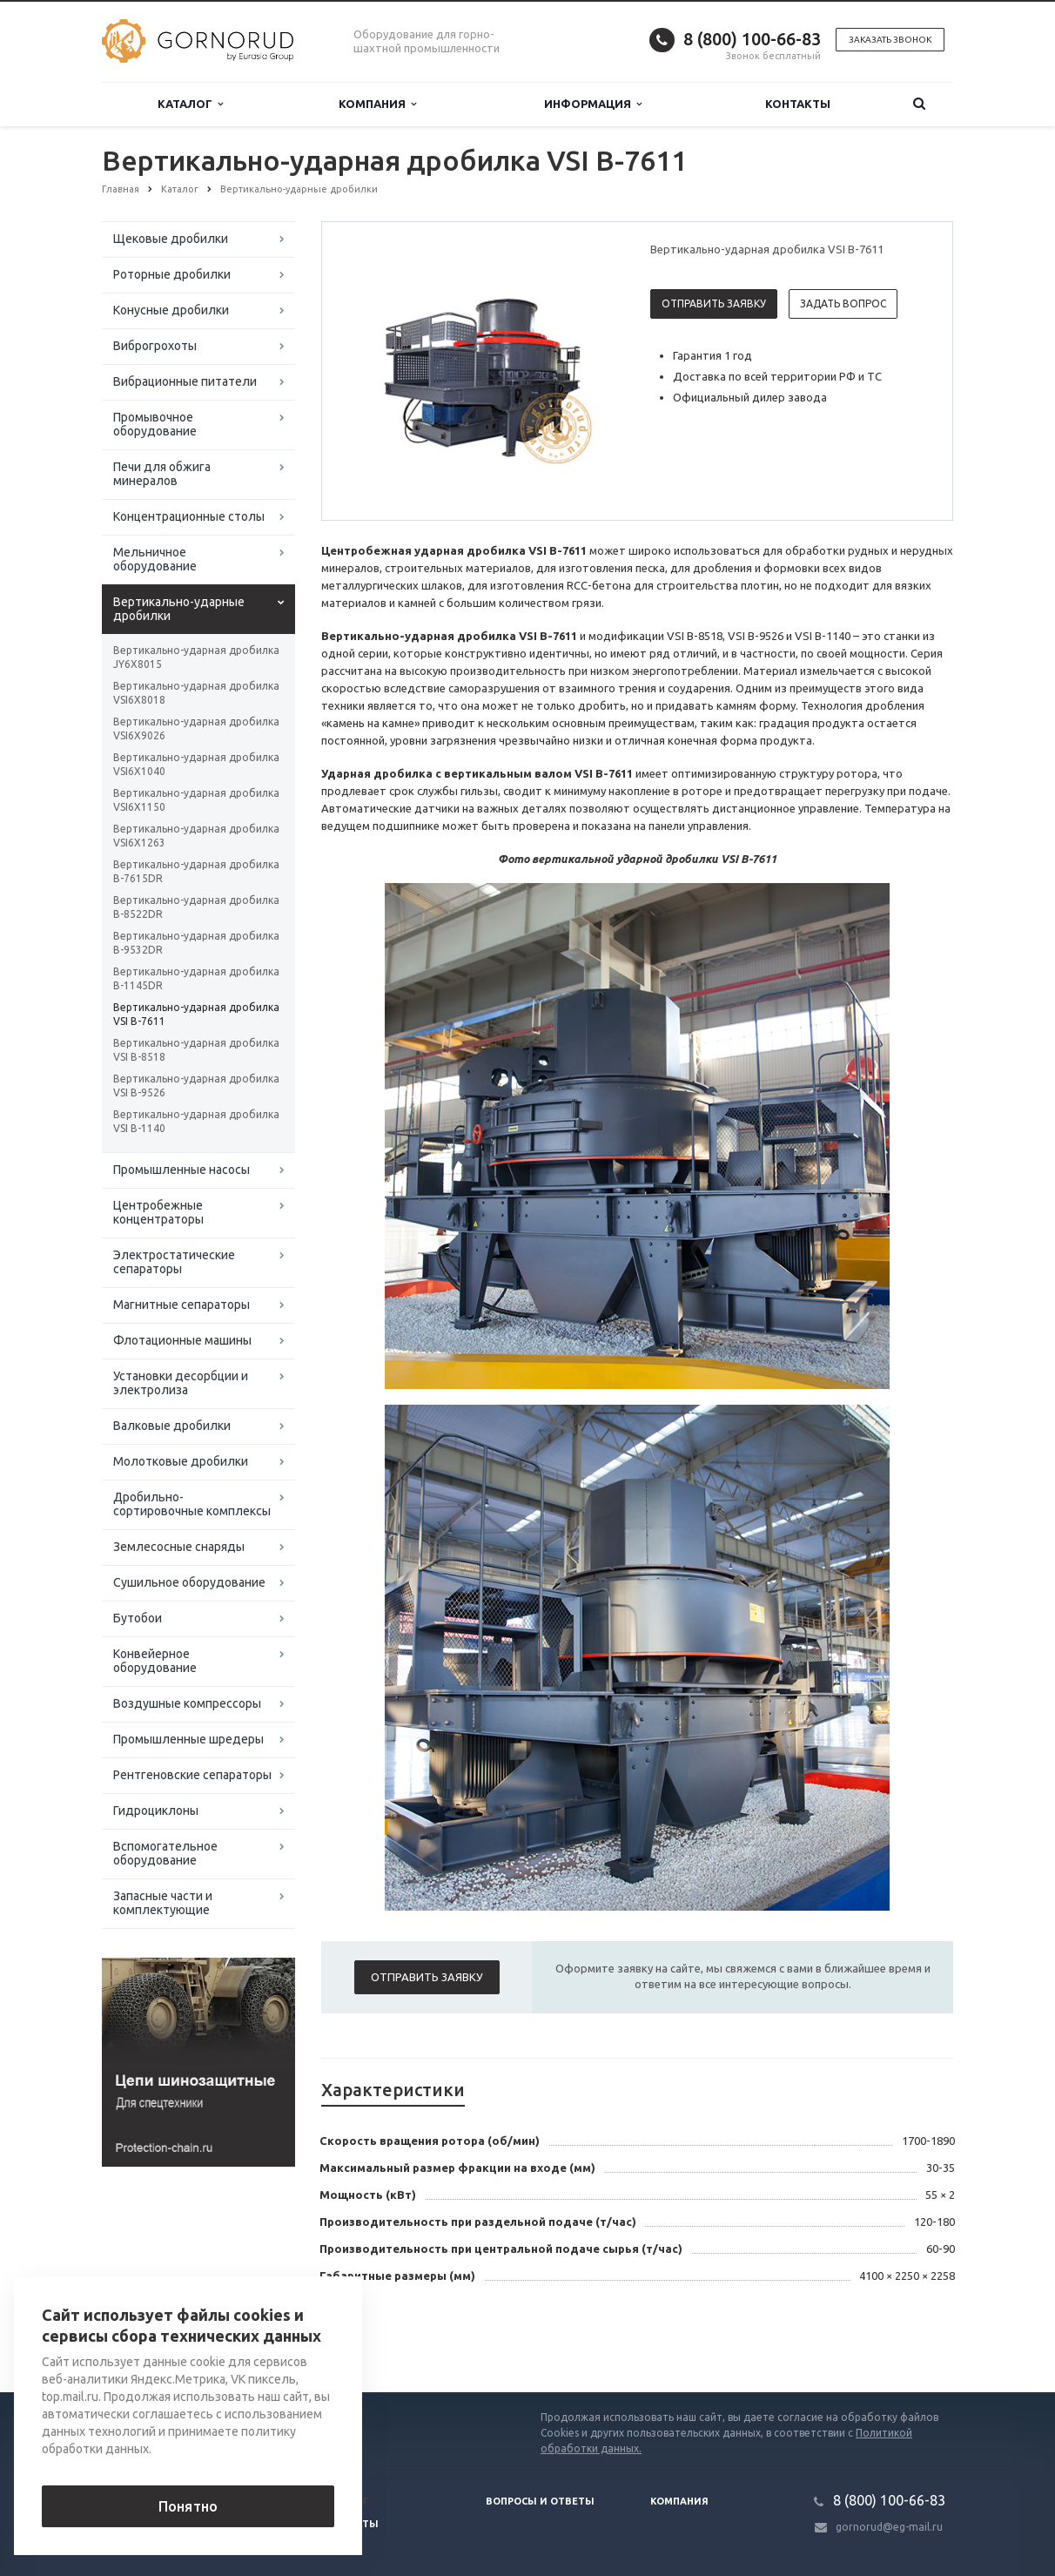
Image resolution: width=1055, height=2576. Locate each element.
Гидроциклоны (155, 1810)
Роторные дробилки (172, 274)
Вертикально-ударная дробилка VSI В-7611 (196, 1014)
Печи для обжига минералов (162, 474)
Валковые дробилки (172, 1426)
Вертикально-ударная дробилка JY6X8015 (196, 657)
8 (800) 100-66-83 (752, 39)
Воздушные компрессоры (187, 1703)
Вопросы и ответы (540, 2501)
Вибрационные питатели (185, 381)
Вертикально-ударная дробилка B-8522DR (196, 907)
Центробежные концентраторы (158, 1212)
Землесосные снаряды (179, 1547)
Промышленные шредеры (188, 1739)
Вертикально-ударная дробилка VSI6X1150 (196, 800)
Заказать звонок (890, 39)
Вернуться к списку (157, 2336)
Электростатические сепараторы (174, 1262)
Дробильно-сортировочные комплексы (192, 1504)
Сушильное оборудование (189, 1582)
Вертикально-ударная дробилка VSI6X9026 (196, 728)
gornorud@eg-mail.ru (889, 2526)
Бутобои (137, 1618)
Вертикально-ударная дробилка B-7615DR (196, 871)
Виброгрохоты (155, 346)
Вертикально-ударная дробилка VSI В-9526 (196, 1085)
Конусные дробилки (171, 310)
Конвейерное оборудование (155, 1661)
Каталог (190, 104)
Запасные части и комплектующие (162, 1903)
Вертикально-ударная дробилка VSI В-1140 (196, 1121)
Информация (593, 104)
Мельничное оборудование (155, 559)
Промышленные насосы (181, 1170)
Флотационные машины (182, 1340)
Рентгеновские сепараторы (192, 1775)
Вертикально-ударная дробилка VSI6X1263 (196, 835)
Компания (377, 104)
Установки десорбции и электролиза (180, 1383)
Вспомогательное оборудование (165, 1853)
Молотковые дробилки (180, 1461)
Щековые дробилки (170, 239)
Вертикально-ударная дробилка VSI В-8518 (196, 1049)
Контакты (797, 104)
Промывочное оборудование (155, 424)
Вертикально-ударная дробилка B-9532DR (196, 942)
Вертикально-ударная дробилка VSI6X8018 (196, 692)
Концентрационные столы (189, 516)
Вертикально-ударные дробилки (179, 609)
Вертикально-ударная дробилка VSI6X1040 (196, 764)
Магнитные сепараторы (181, 1305)
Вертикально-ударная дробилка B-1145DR (196, 978)
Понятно (188, 2506)
